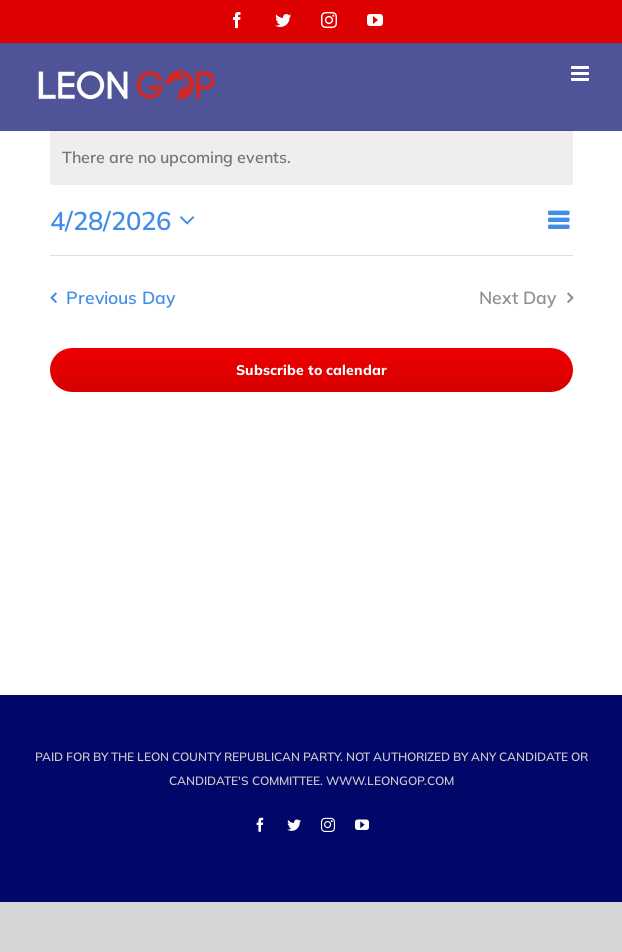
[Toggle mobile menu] (581, 73)
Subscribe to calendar (311, 370)
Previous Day (120, 297)
